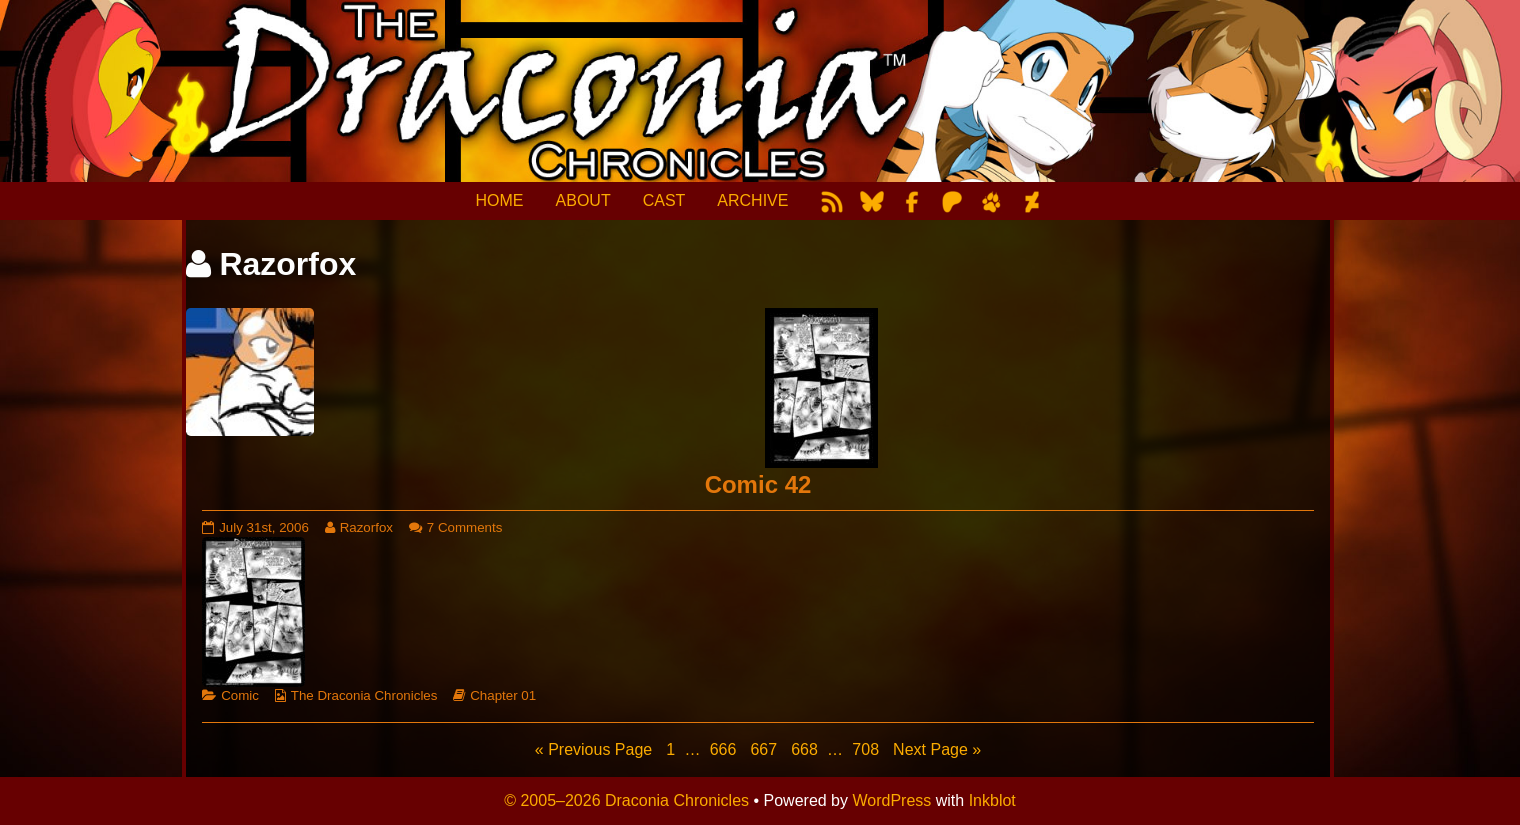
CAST (664, 200)
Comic (240, 695)
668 (806, 748)
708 (867, 748)
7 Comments (465, 527)
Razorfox (366, 527)
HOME (500, 200)
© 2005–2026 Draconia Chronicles (626, 800)
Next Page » (937, 749)
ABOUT (583, 200)
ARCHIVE (752, 200)
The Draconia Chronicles (364, 695)
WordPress (891, 800)
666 (725, 748)
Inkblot (992, 800)
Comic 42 (758, 484)
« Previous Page (593, 749)
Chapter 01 (503, 695)
